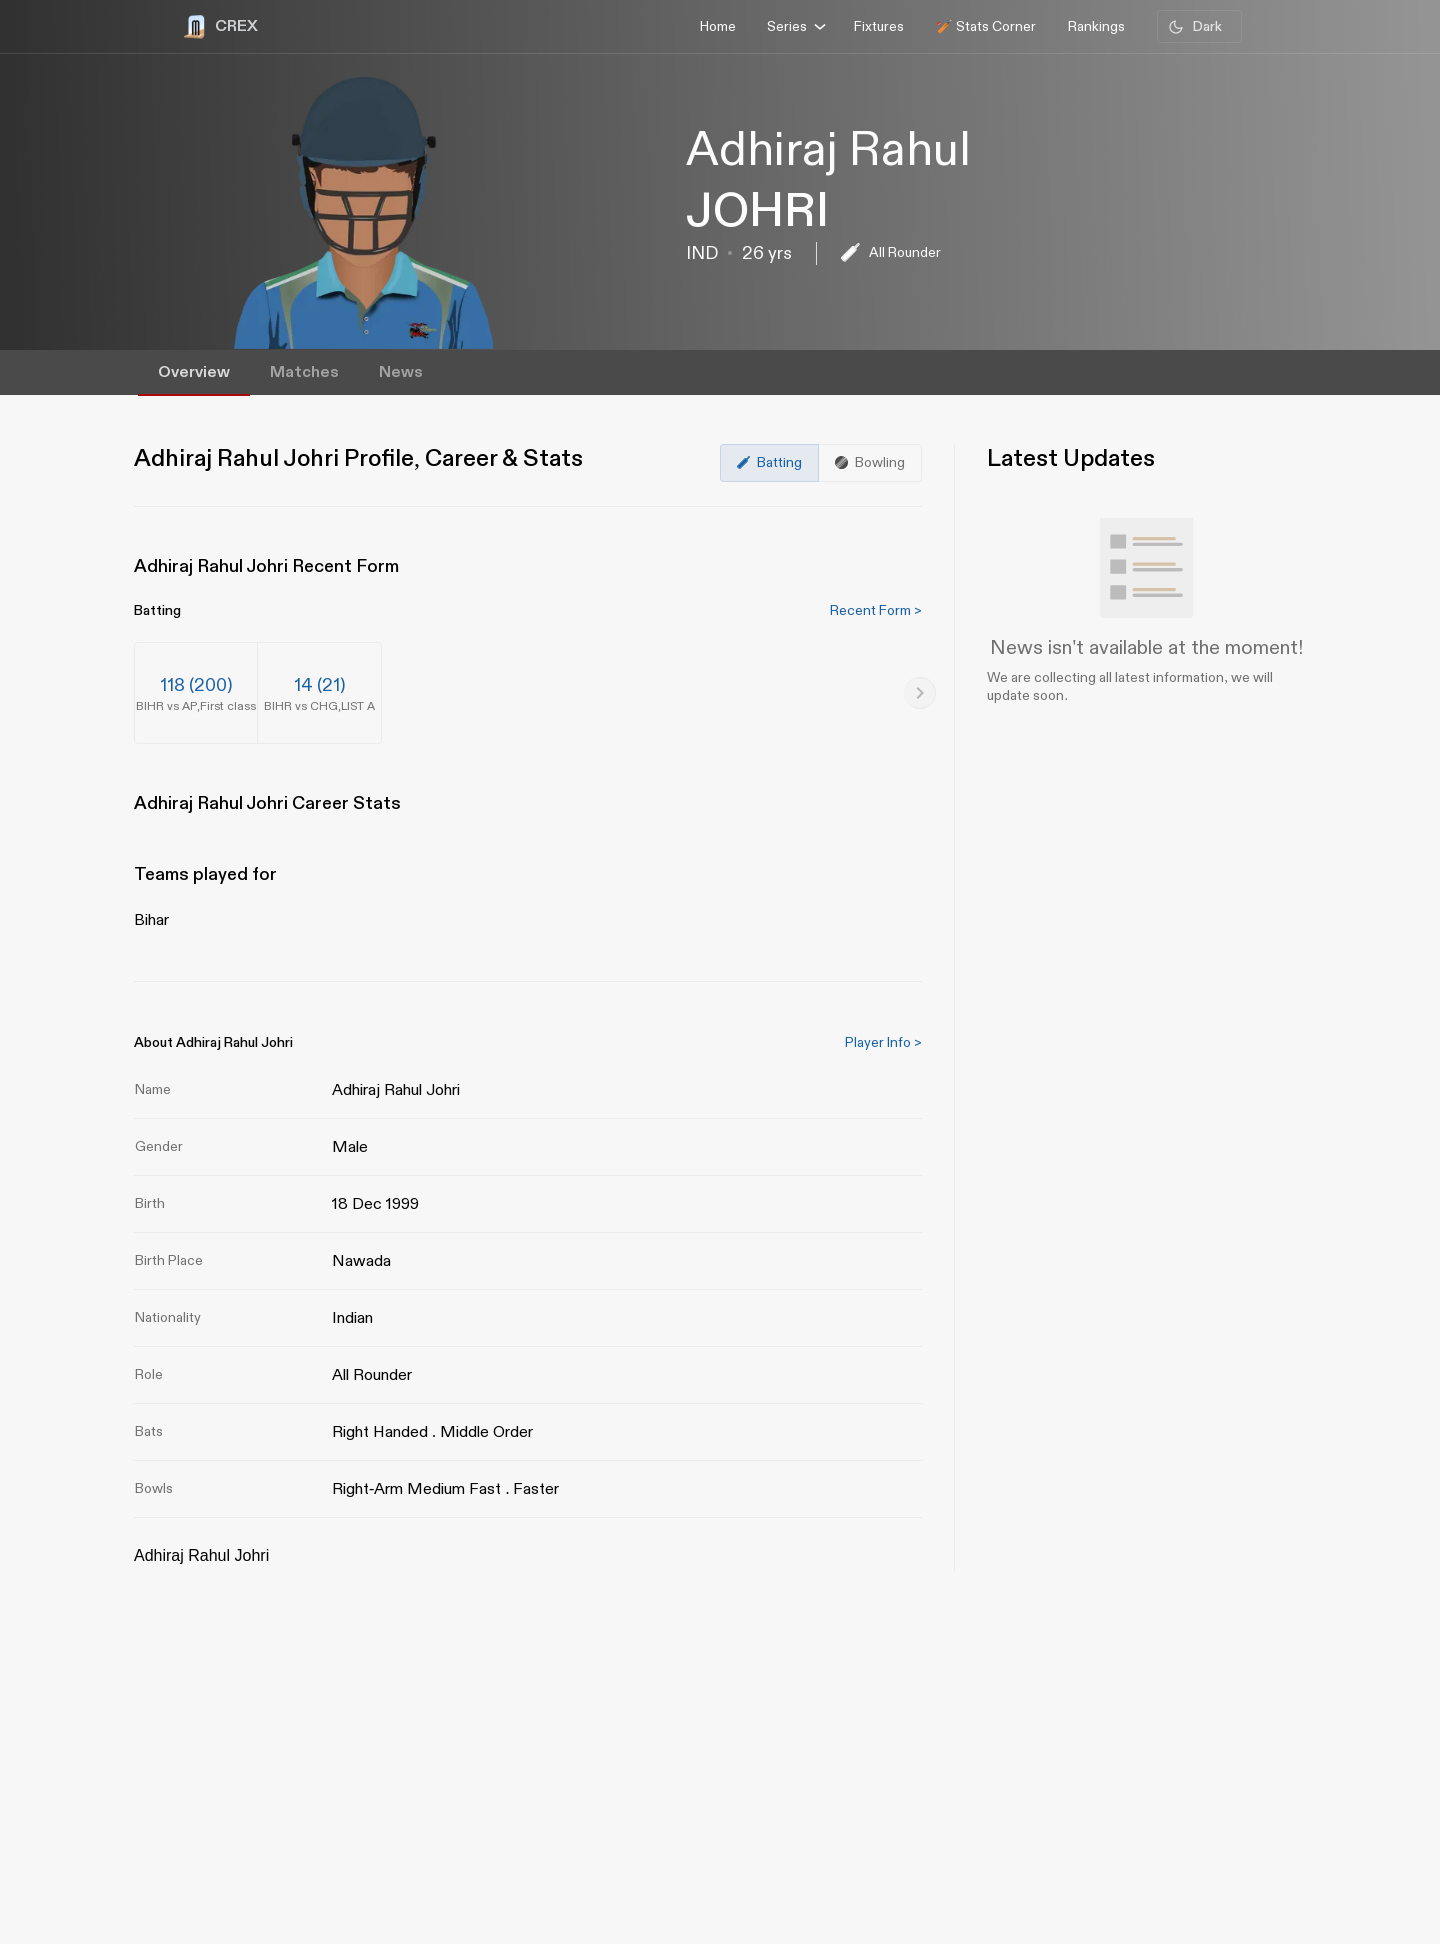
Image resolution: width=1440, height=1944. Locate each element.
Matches (304, 372)
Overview (194, 372)
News (401, 372)
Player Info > (883, 1042)
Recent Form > (876, 610)
